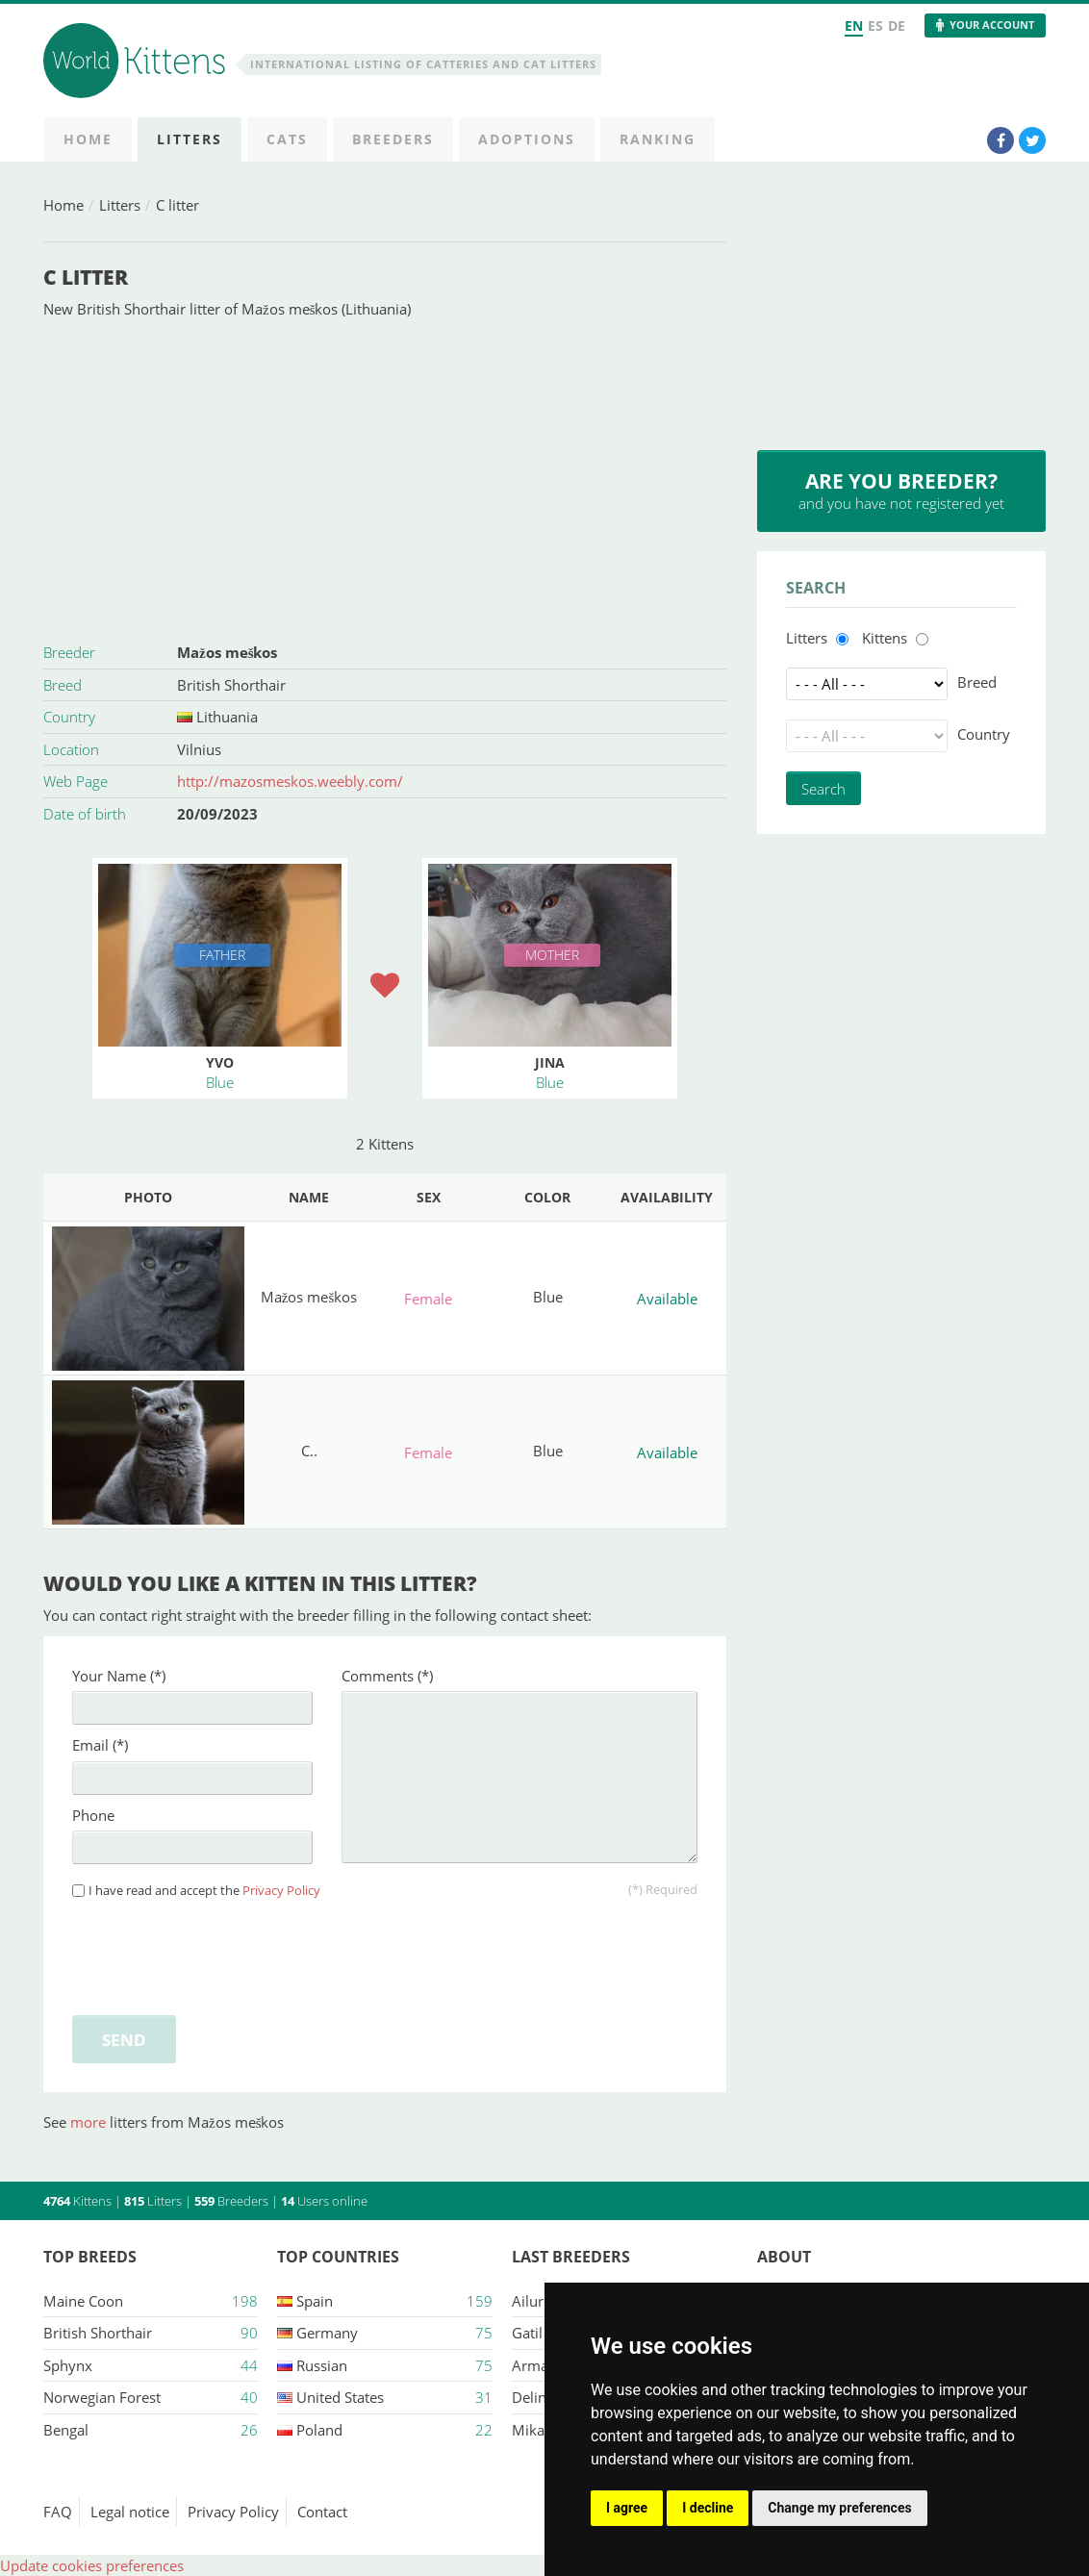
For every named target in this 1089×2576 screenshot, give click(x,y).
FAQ (57, 2511)
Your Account (992, 24)
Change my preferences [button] (839, 2507)
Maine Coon (83, 2301)
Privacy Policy (281, 1890)
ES (875, 25)
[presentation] (218, 1953)
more (90, 2122)
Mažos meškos (227, 652)
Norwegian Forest (102, 2397)
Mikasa (535, 2429)
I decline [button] (707, 2507)
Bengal (66, 2429)
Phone (93, 1815)
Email (100, 1745)
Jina (550, 1062)
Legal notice (129, 2511)
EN (854, 25)
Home (63, 205)
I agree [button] (626, 2507)
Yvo (220, 1062)
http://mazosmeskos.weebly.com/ (290, 781)
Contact (322, 2511)
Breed (977, 682)
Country (983, 734)
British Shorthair (231, 685)
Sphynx (67, 2365)
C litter (177, 205)
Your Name (118, 1675)
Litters (119, 205)
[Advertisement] (384, 478)
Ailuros (535, 2301)
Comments (387, 1675)
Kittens (884, 637)
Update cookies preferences (92, 2565)
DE (896, 25)
